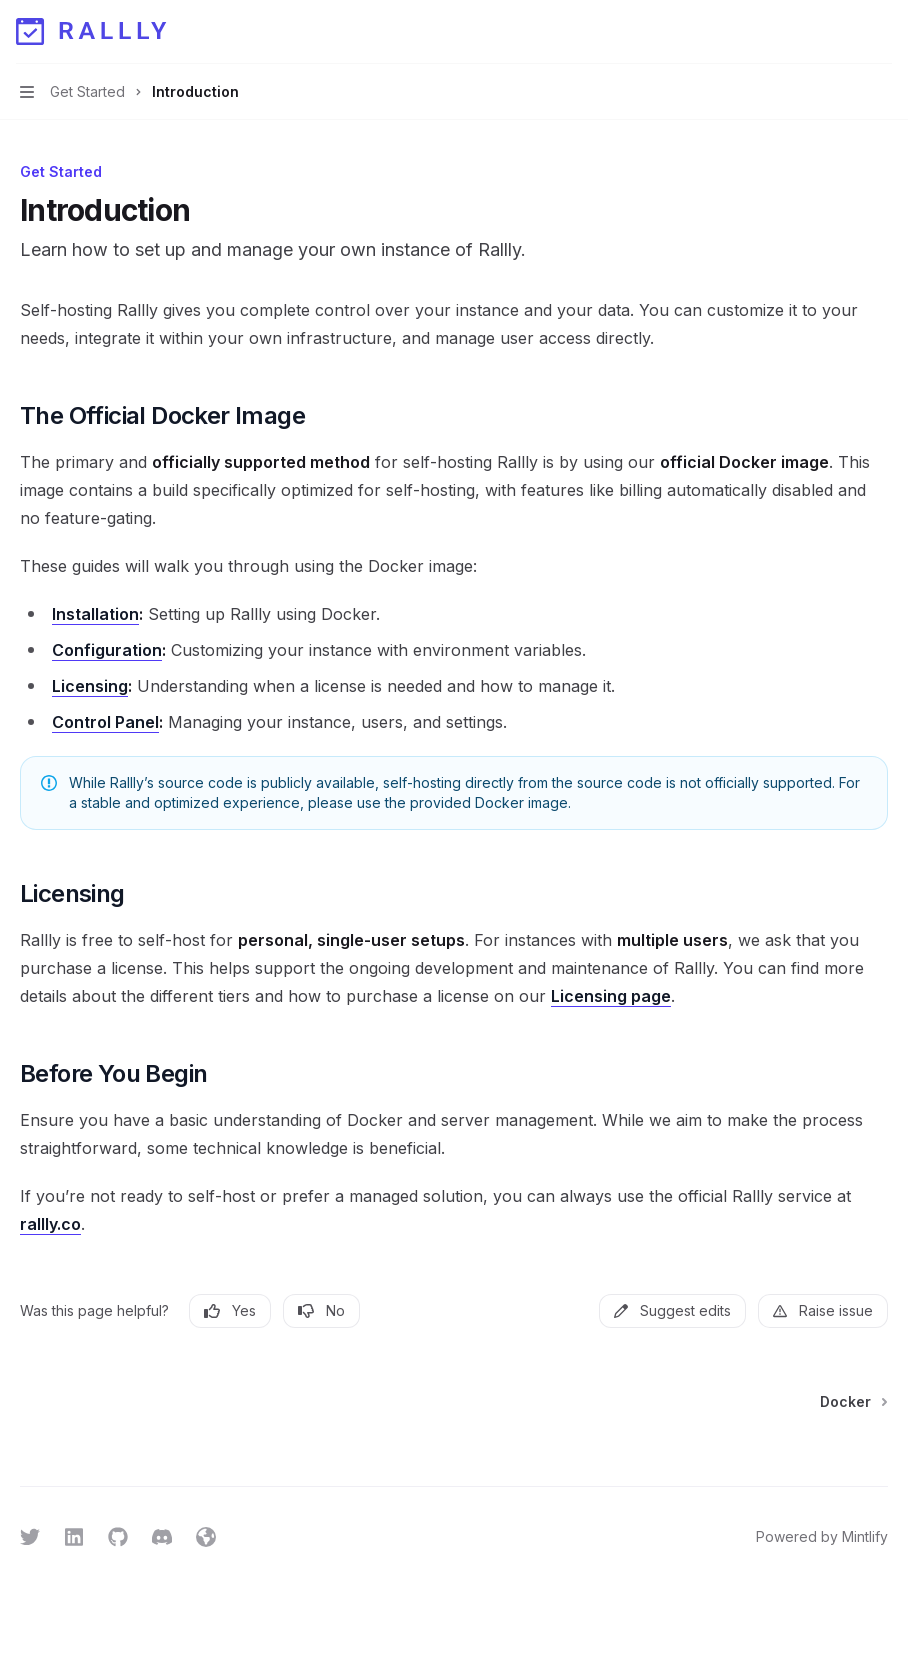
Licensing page (611, 996)
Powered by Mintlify (822, 1536)
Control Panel (105, 722)
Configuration (107, 650)
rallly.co (50, 1224)
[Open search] (844, 32)
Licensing (90, 686)
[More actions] (882, 32)
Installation (95, 614)
